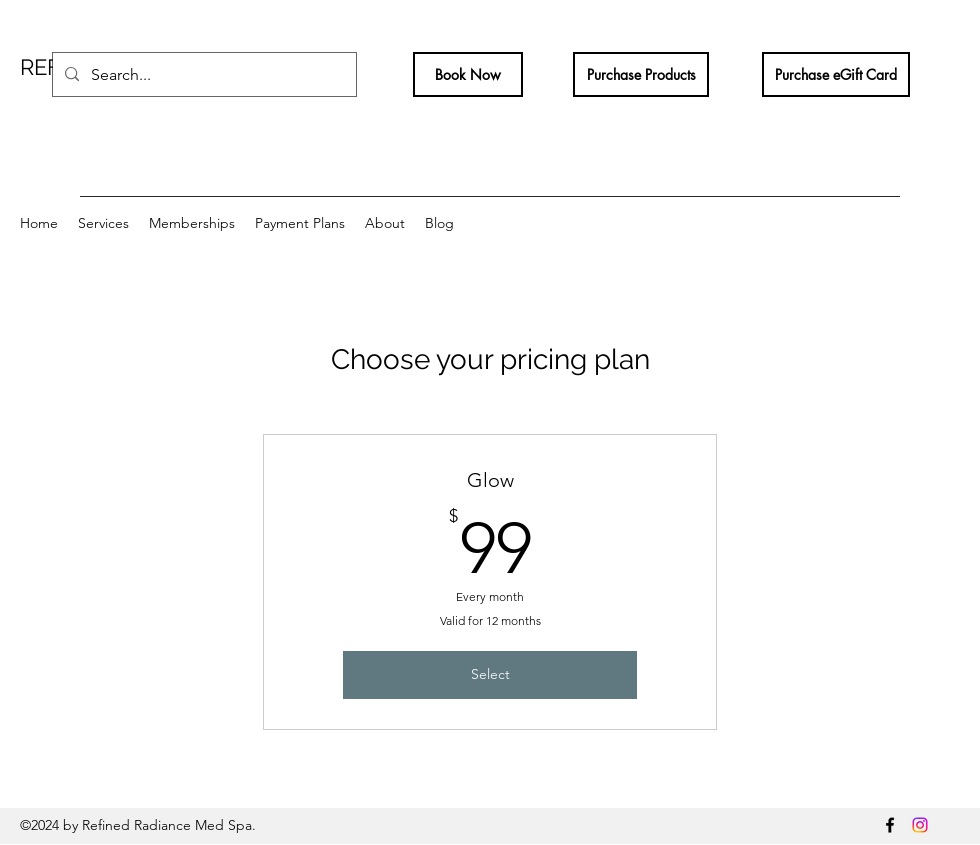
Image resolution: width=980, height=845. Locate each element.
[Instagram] (920, 825)
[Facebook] (890, 825)
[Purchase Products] (641, 74)
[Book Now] (468, 74)
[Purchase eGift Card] (836, 74)
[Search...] (202, 75)
